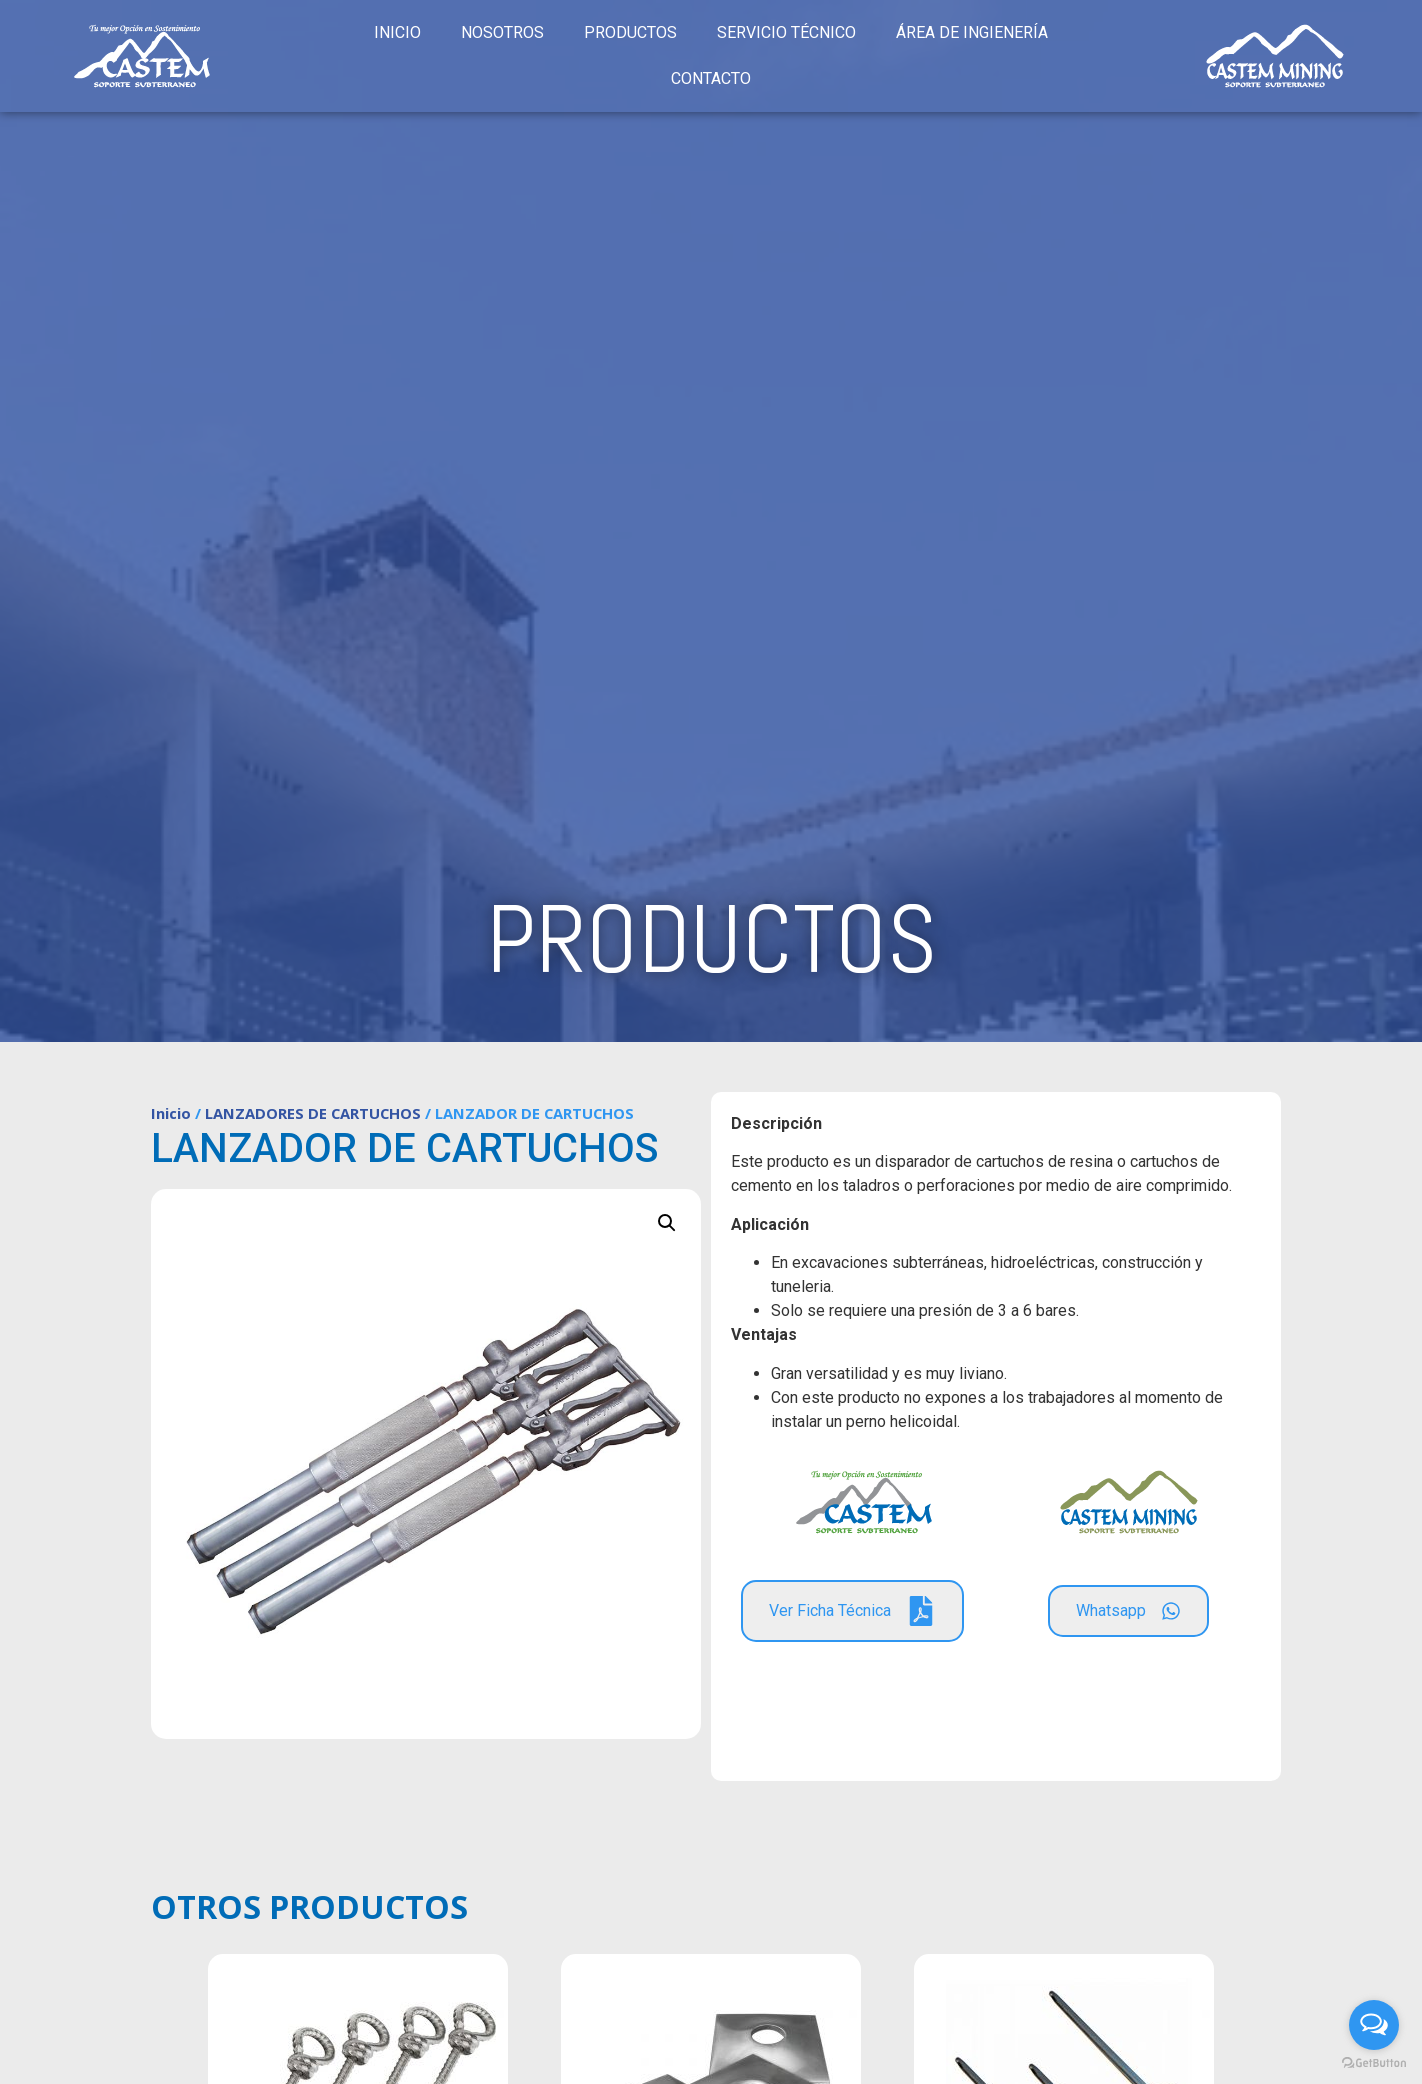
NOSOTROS (502, 32)
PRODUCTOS (630, 32)
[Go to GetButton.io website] (1374, 2063)
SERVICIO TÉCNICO (786, 32)
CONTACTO (711, 78)
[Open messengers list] (1374, 2025)
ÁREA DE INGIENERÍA (972, 32)
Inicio (171, 1113)
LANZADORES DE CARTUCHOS (313, 1113)
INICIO (397, 32)
